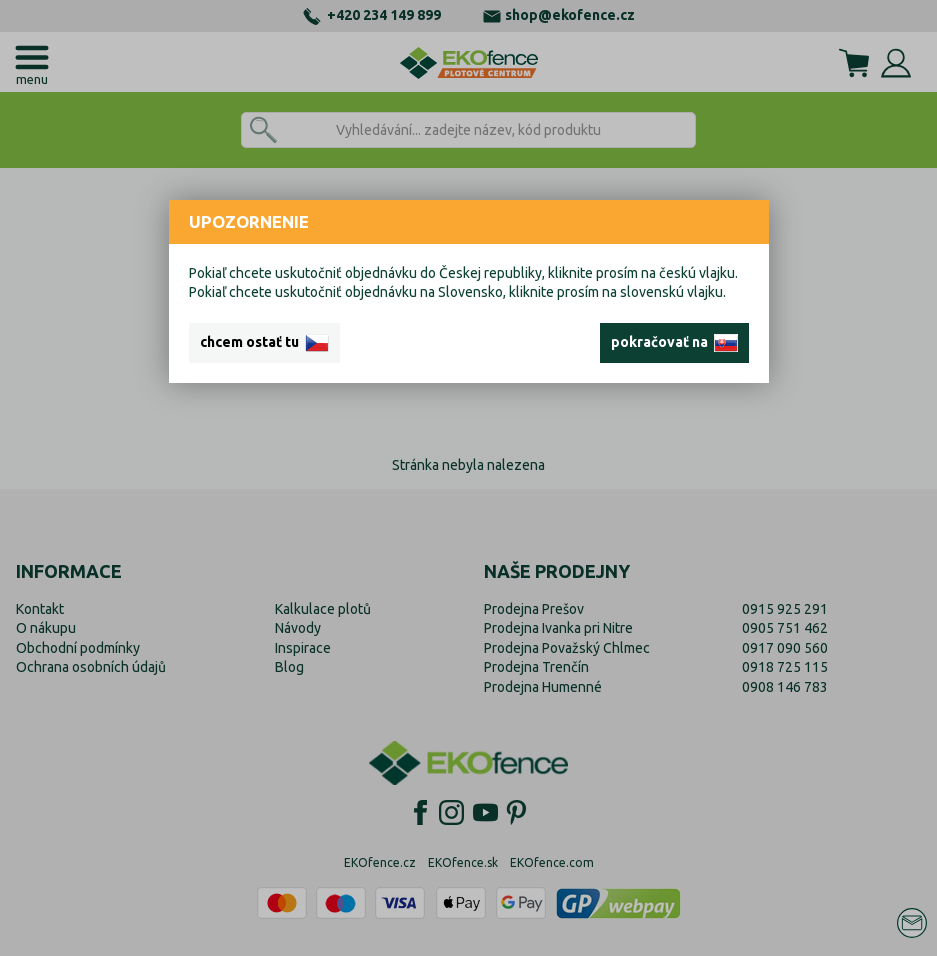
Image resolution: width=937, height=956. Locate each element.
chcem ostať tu (264, 343)
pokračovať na (674, 343)
